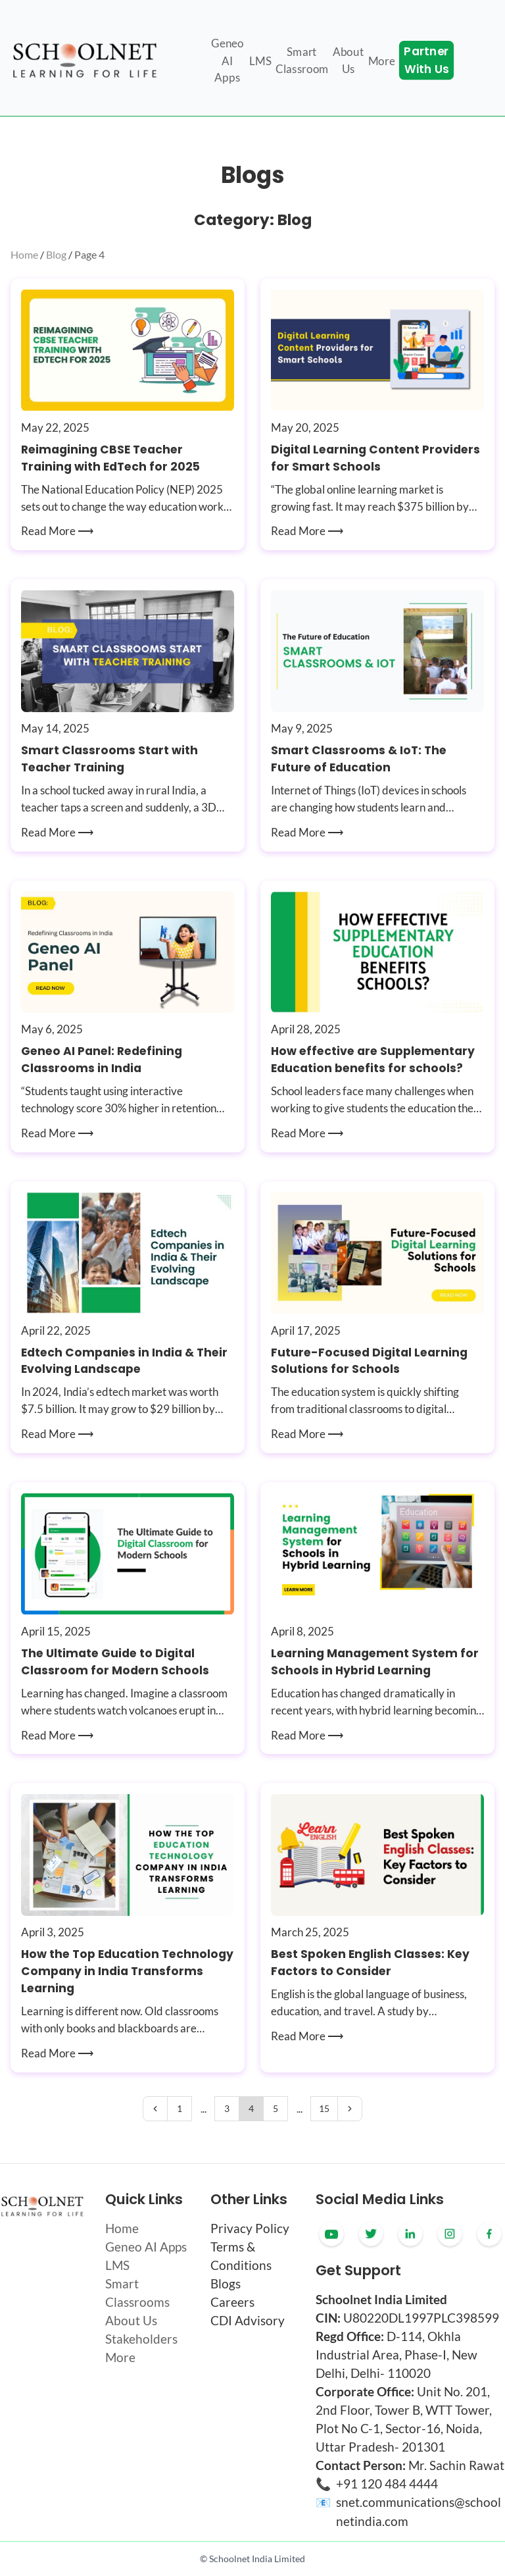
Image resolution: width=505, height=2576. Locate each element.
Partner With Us (426, 60)
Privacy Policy (249, 2228)
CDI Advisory (247, 2320)
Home (24, 254)
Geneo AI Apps (146, 2247)
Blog (56, 254)
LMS (117, 2265)
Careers (232, 2302)
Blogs (225, 2284)
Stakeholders (141, 2339)
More (120, 2357)
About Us (131, 2320)
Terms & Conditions (241, 2256)
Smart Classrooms (137, 2293)
